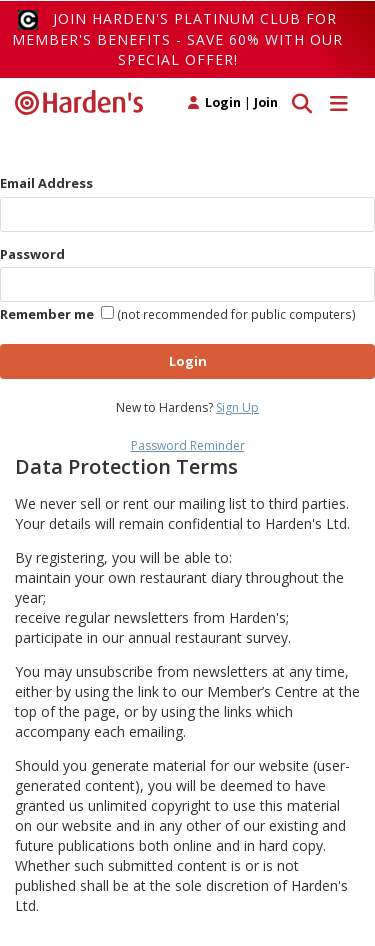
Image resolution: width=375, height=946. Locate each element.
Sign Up (237, 407)
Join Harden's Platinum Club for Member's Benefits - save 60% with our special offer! (177, 39)
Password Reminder (188, 445)
